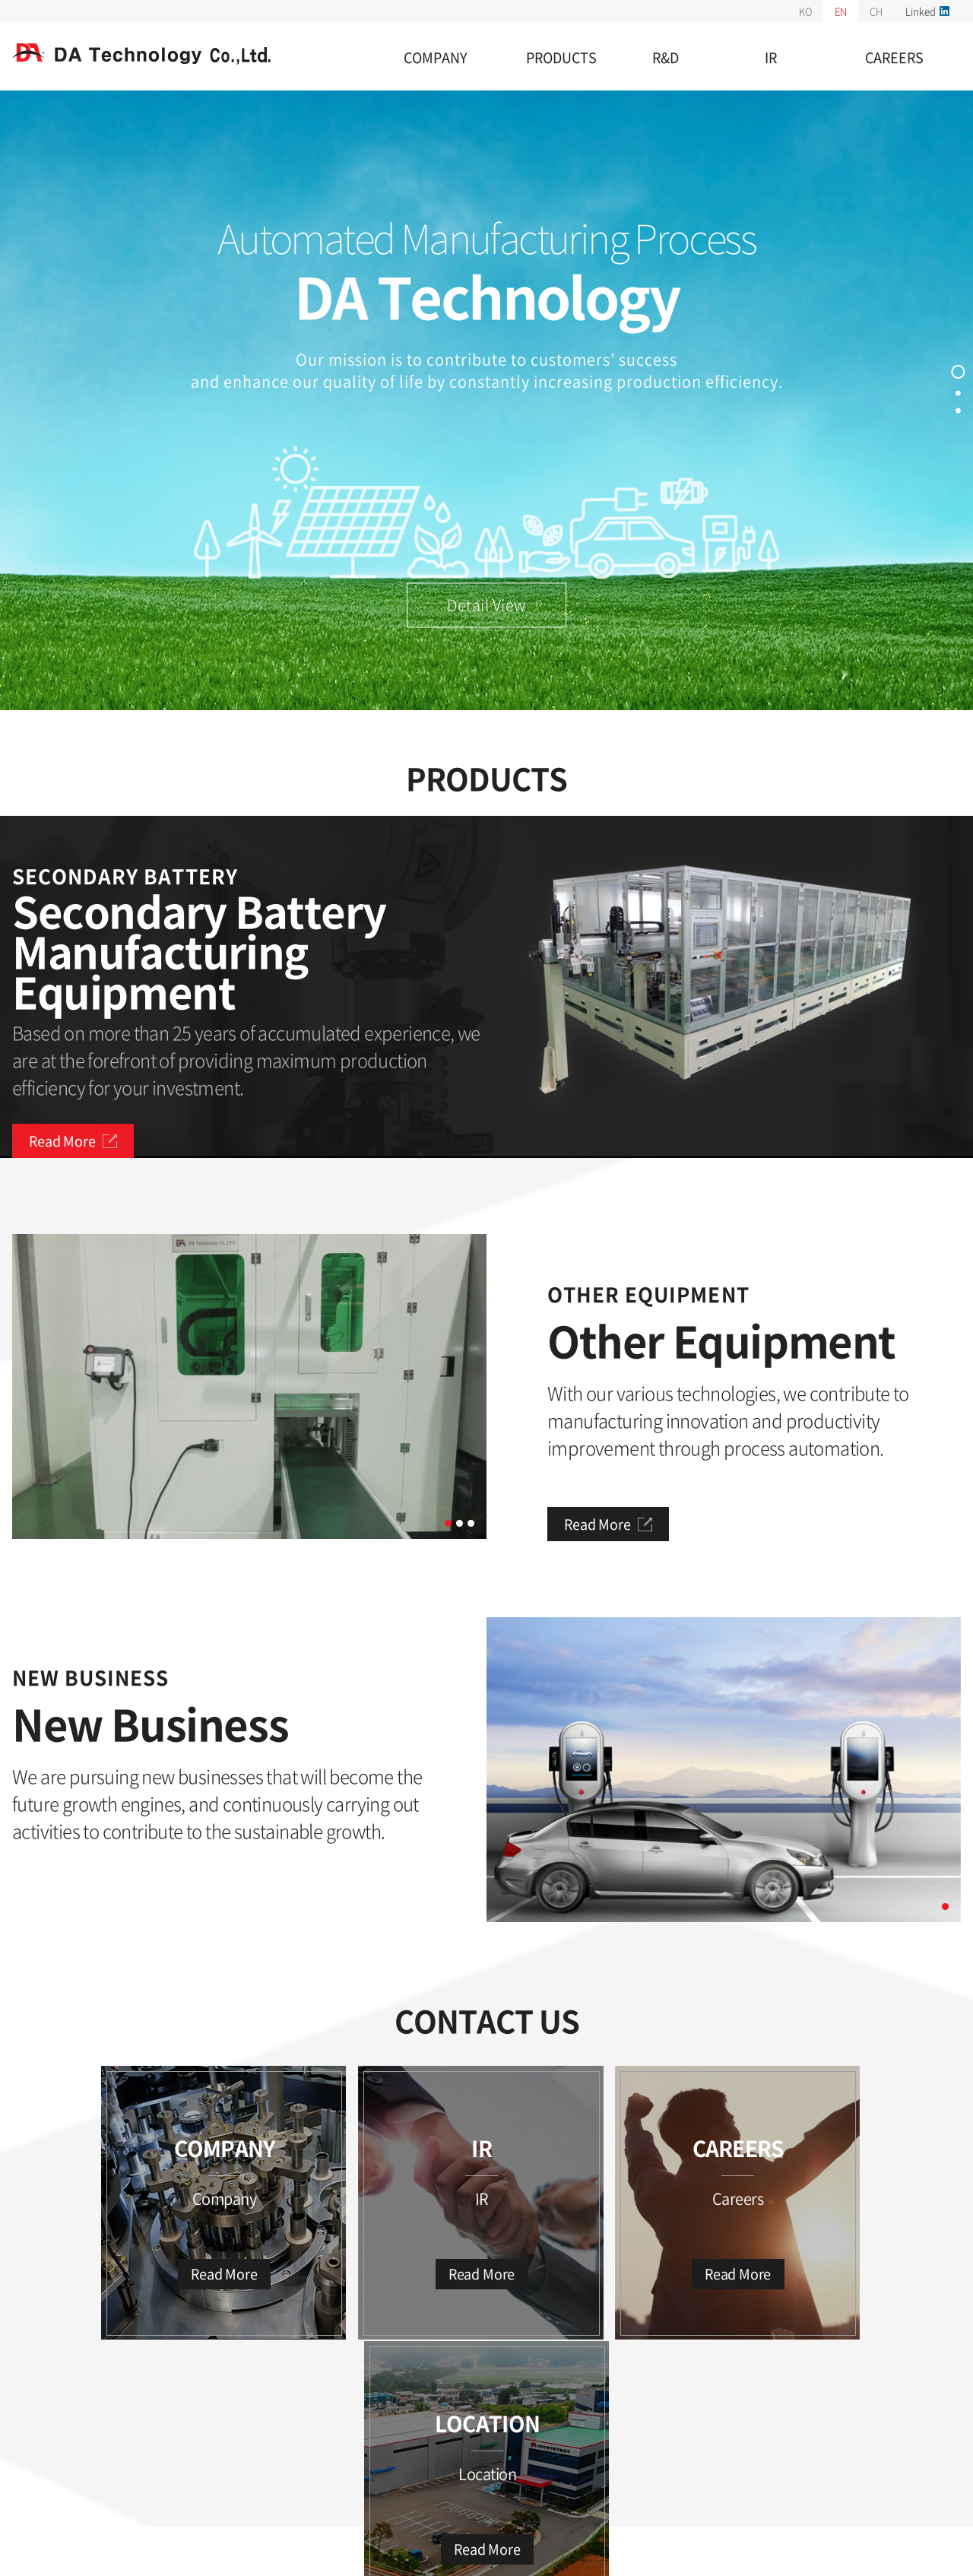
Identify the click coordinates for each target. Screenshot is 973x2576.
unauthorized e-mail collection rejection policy (134, 2454)
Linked (927, 11)
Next (498, 1386)
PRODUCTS (561, 57)
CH (876, 11)
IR (771, 57)
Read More (72, 1141)
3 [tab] (471, 1524)
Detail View (486, 606)
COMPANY (435, 57)
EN (841, 11)
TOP (939, 2438)
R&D (665, 57)
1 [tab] (448, 1524)
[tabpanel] (249, 1386)
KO (805, 11)
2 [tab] (460, 1524)
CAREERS (894, 57)
